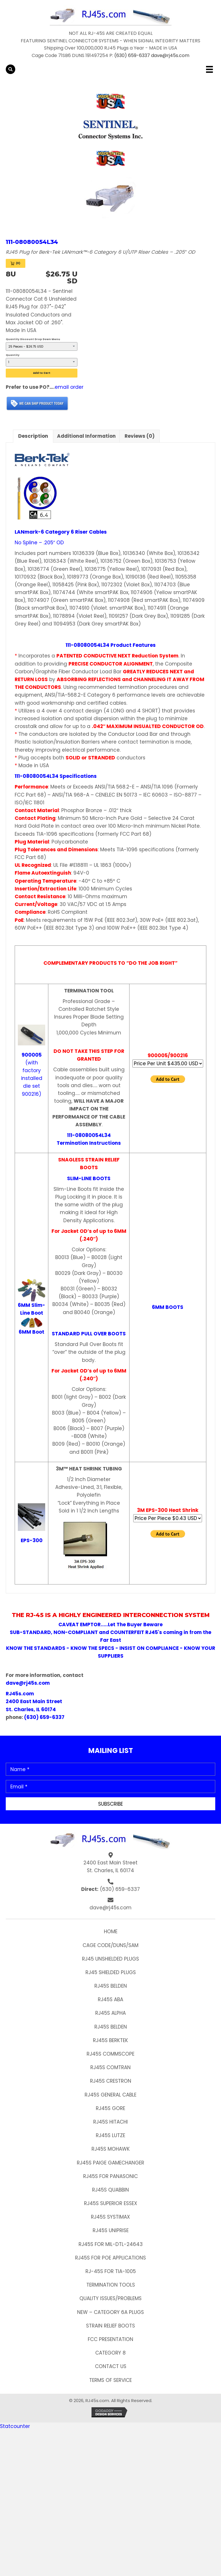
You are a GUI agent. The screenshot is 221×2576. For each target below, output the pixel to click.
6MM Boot (31, 1331)
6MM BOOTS (167, 1307)
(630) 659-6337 (132, 55)
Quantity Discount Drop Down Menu (33, 339)
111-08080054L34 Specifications (56, 776)
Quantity (13, 355)
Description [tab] (33, 436)
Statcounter (15, 2426)
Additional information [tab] (86, 436)
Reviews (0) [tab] (140, 436)
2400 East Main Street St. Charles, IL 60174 (110, 1866)
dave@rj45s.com (170, 55)
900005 (32, 1054)
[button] (110, 1803)
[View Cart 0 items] (15, 263)
